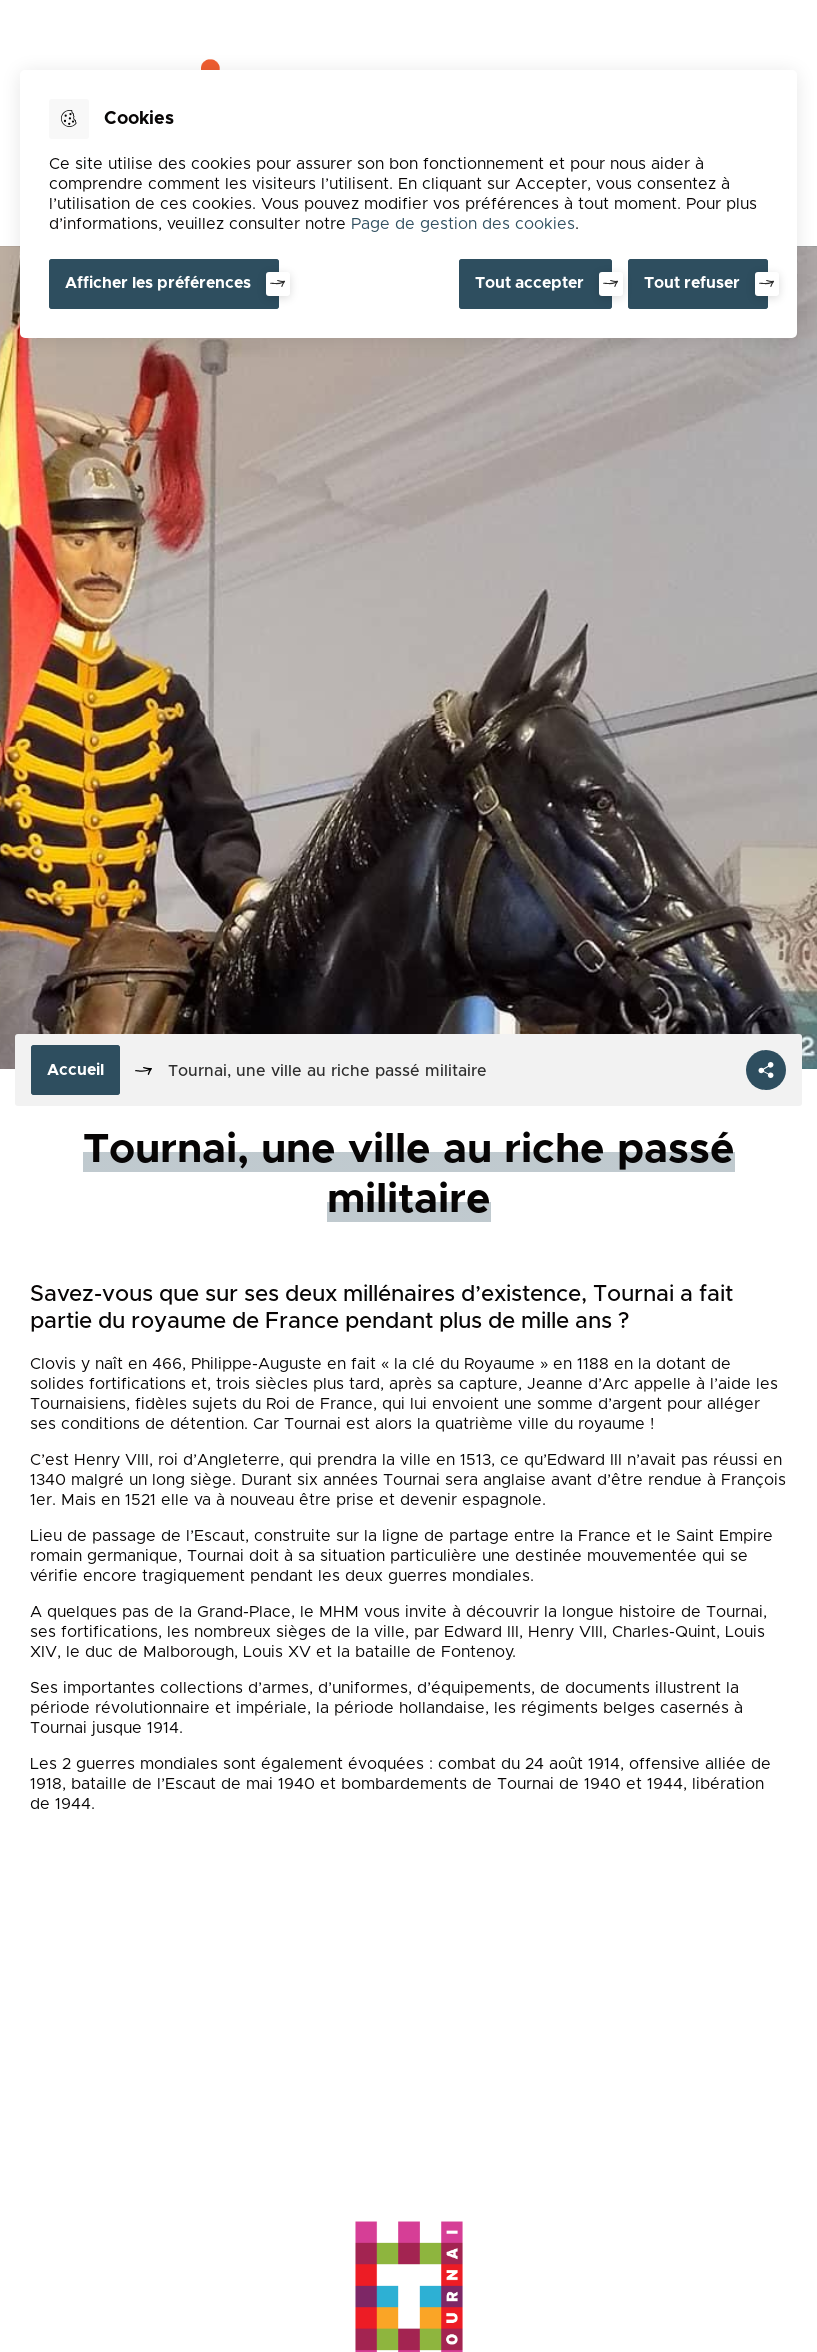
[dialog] (408, 204)
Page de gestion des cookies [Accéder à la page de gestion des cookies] (463, 224)
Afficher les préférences (158, 283)
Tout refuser (692, 283)
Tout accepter (529, 283)
